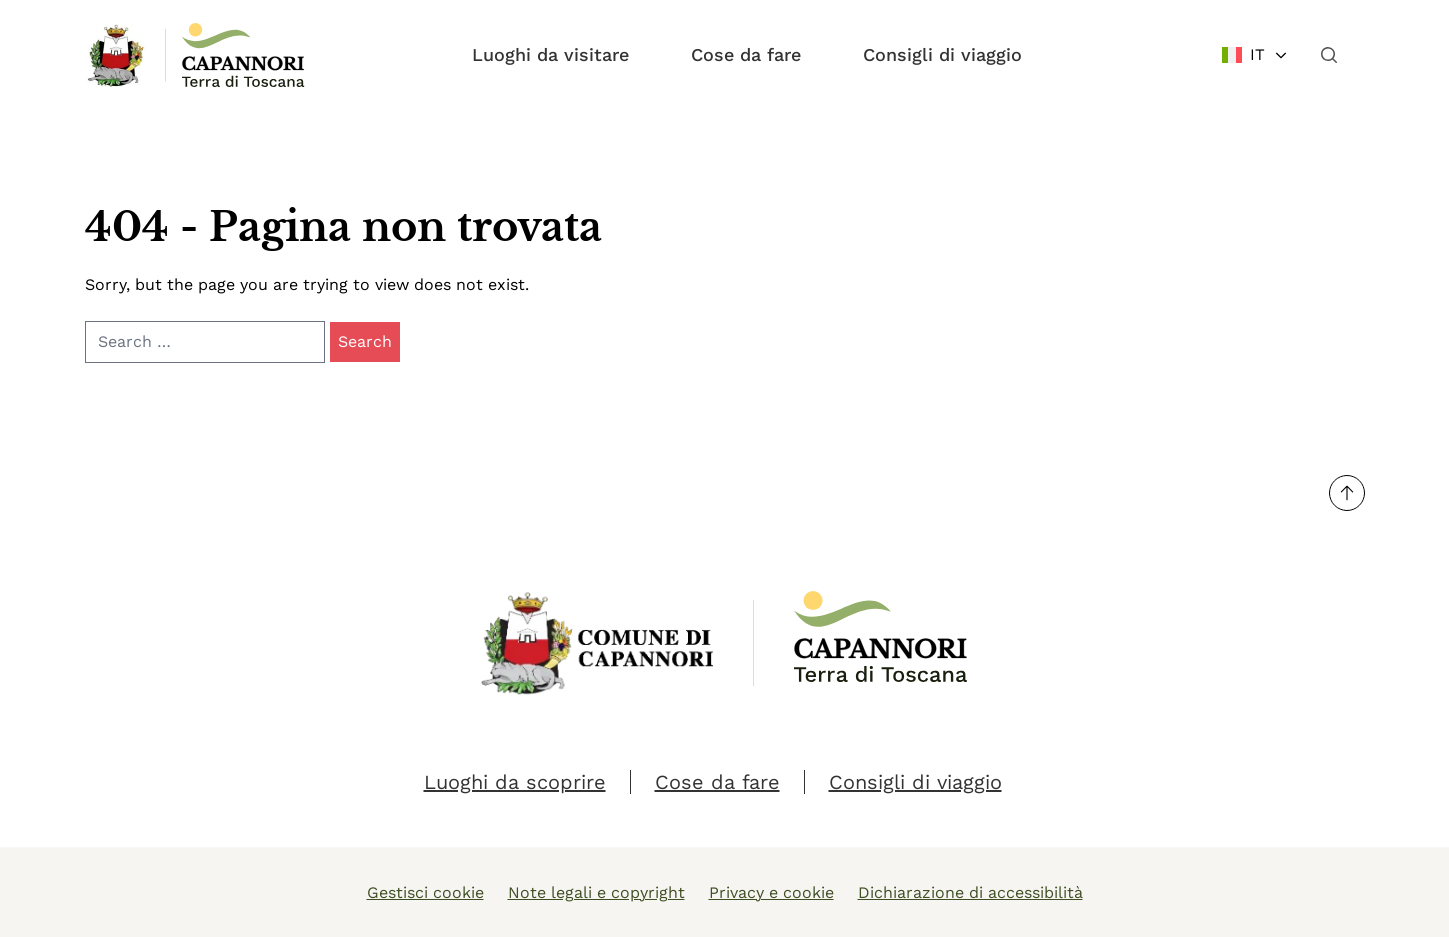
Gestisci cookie (425, 892)
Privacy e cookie (771, 892)
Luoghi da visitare (550, 54)
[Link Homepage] (117, 55)
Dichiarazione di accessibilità (970, 892)
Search (365, 341)
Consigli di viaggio (942, 54)
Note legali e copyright (596, 892)
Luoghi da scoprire (515, 782)
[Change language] (1255, 55)
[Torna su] (1347, 493)
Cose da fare (746, 54)
